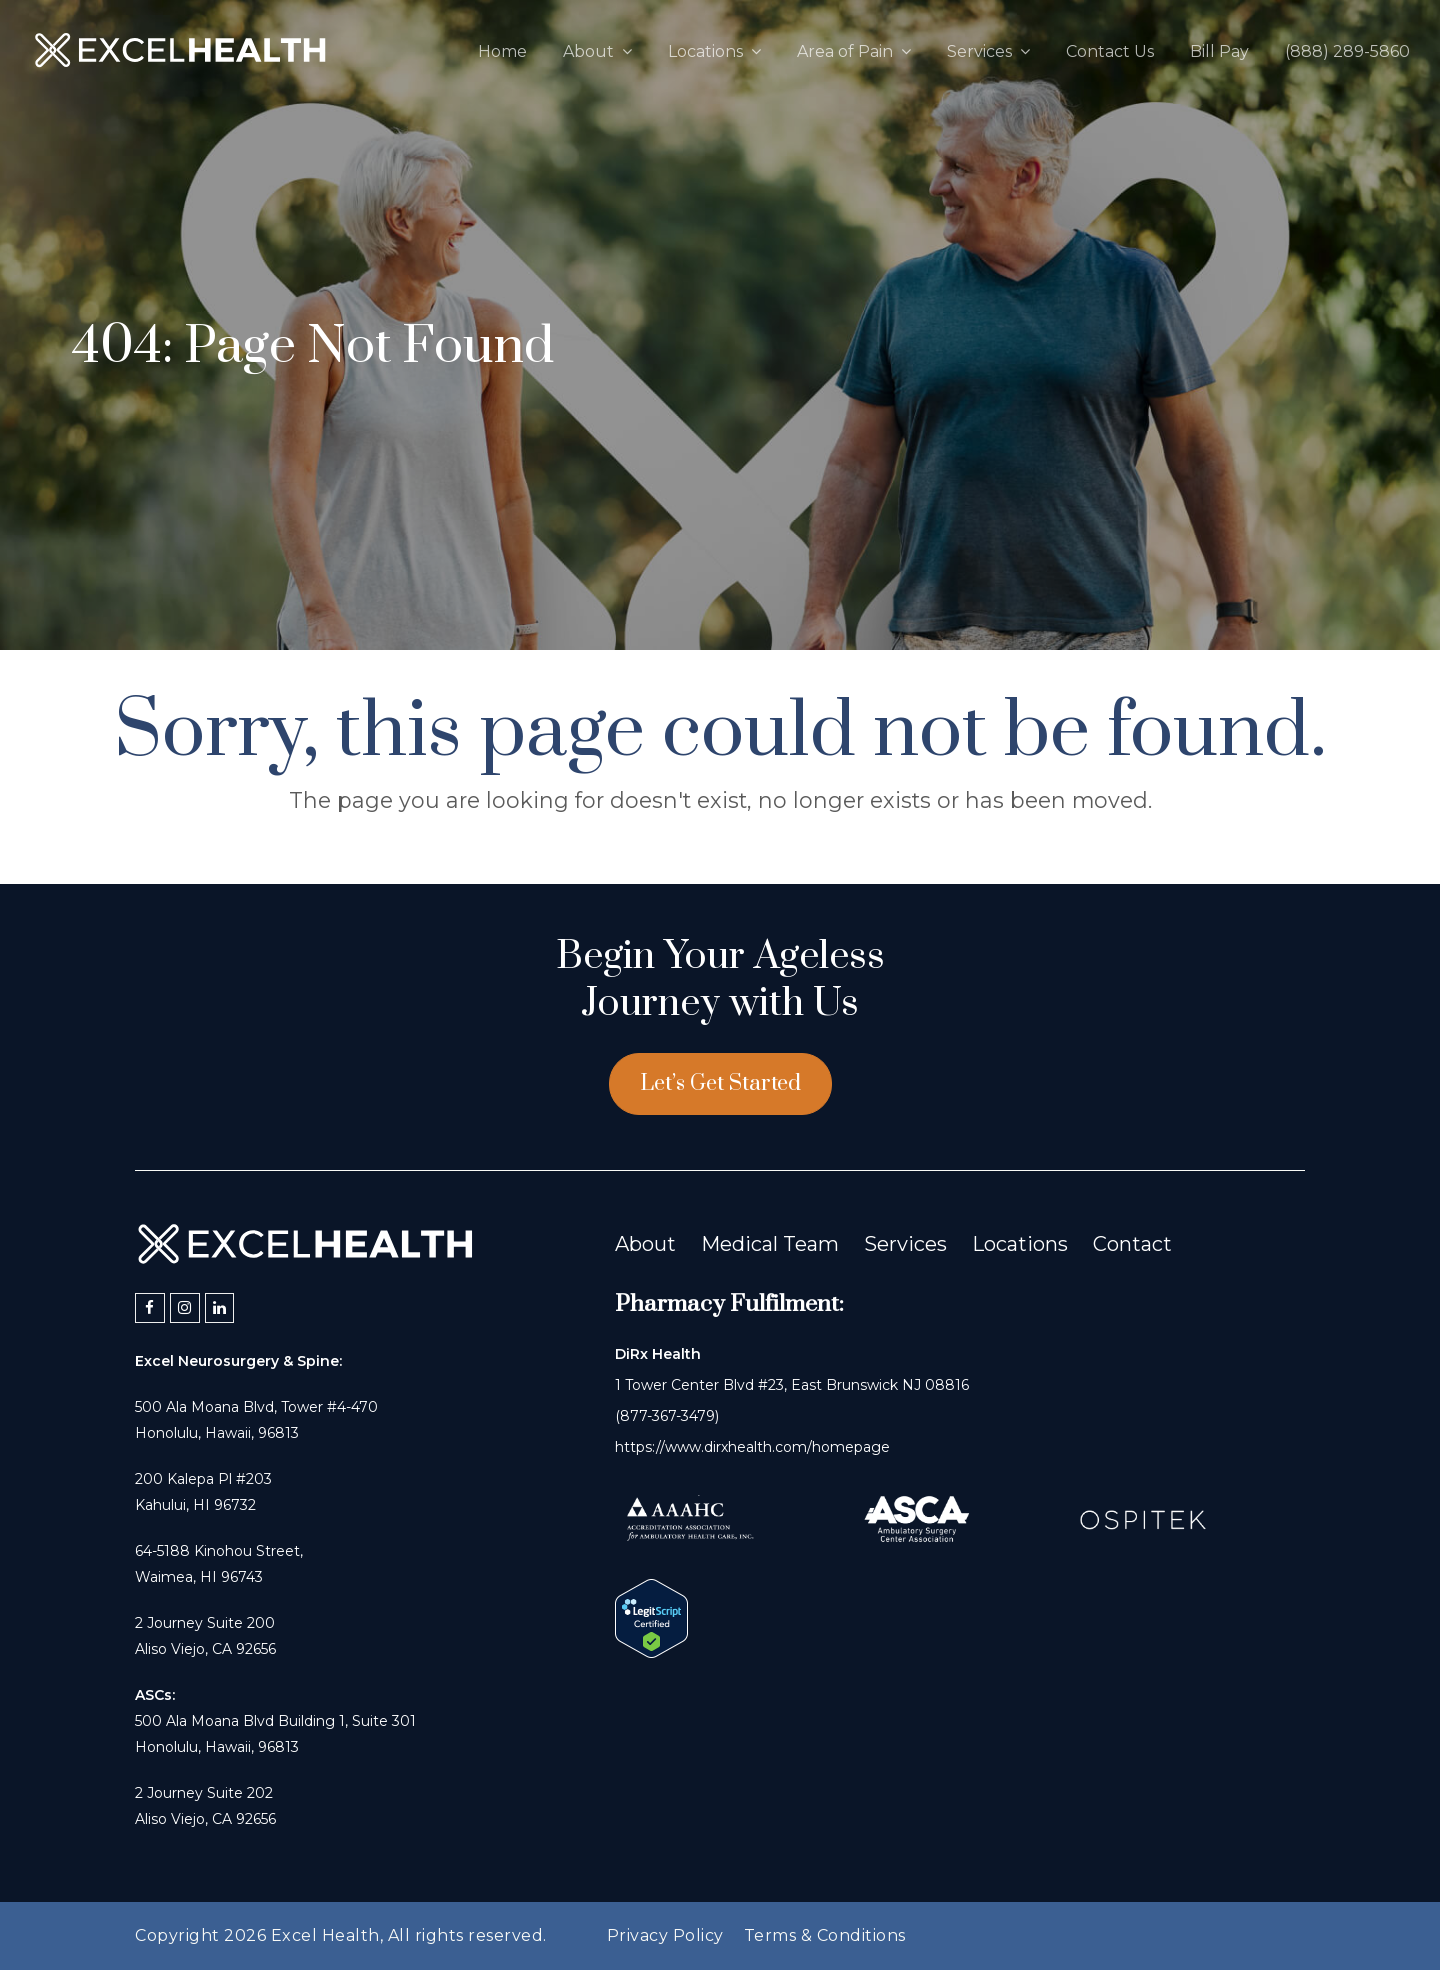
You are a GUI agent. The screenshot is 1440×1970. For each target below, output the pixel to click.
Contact (1132, 1244)
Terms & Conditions (825, 1935)
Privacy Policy (665, 1935)
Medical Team (770, 1244)
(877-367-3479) (667, 1416)
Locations (1020, 1244)
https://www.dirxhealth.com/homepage (752, 1447)
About (645, 1244)
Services (905, 1244)
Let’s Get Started (720, 1083)
